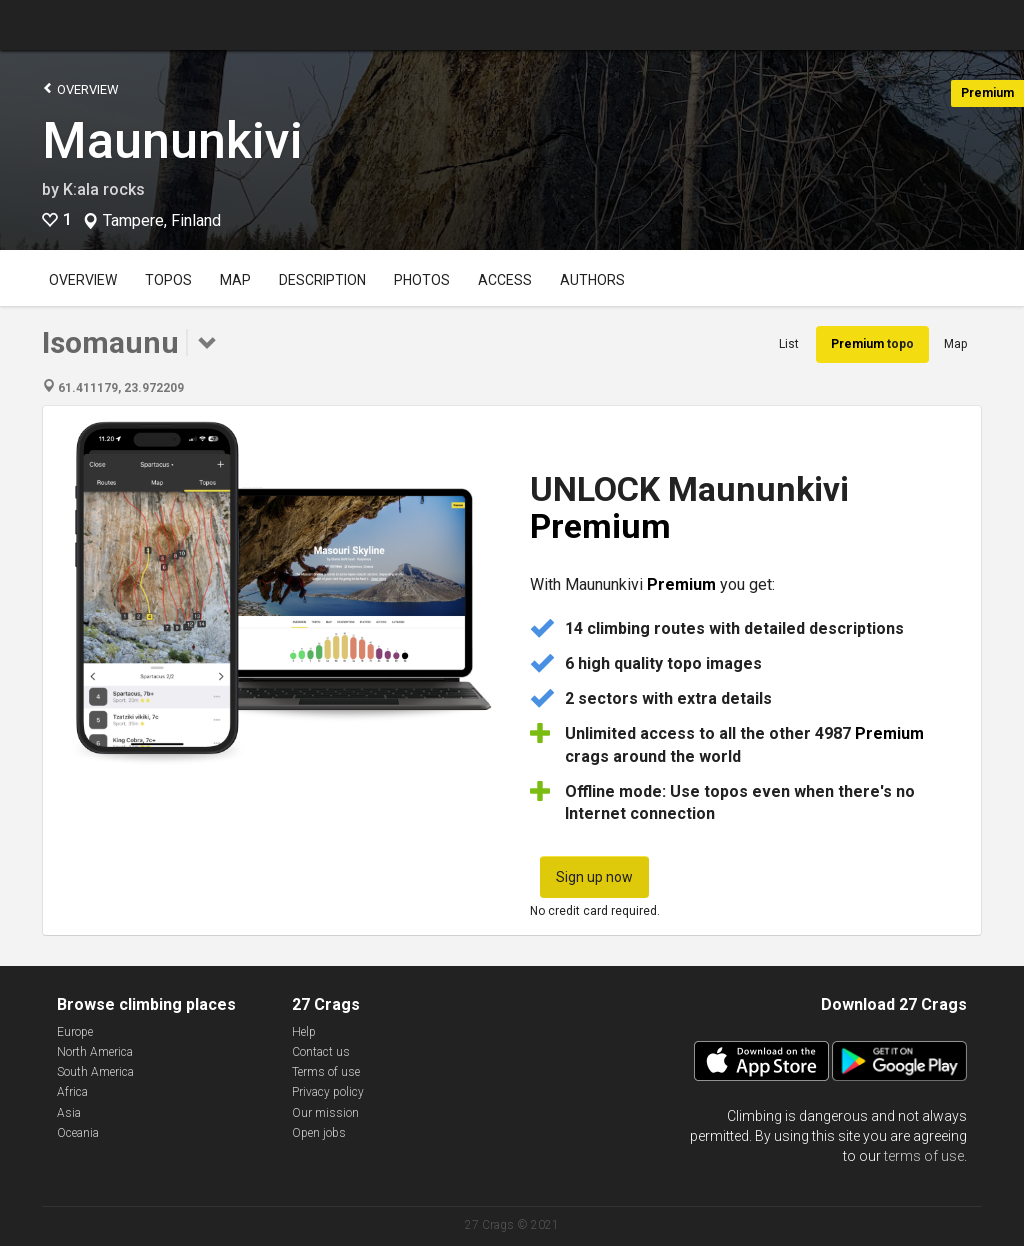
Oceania (78, 1133)
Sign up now (594, 877)
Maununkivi (172, 141)
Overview (80, 88)
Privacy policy (328, 1092)
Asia (69, 1113)
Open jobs (319, 1133)
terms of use (924, 1156)
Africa (72, 1092)
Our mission (325, 1113)
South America (95, 1072)
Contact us (321, 1052)
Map (235, 280)
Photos (422, 280)
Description (322, 280)
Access (505, 280)
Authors (592, 280)
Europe (75, 1032)
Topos (168, 280)
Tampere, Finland (162, 221)
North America (95, 1052)
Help (304, 1032)
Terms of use (326, 1072)
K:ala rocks (104, 189)
